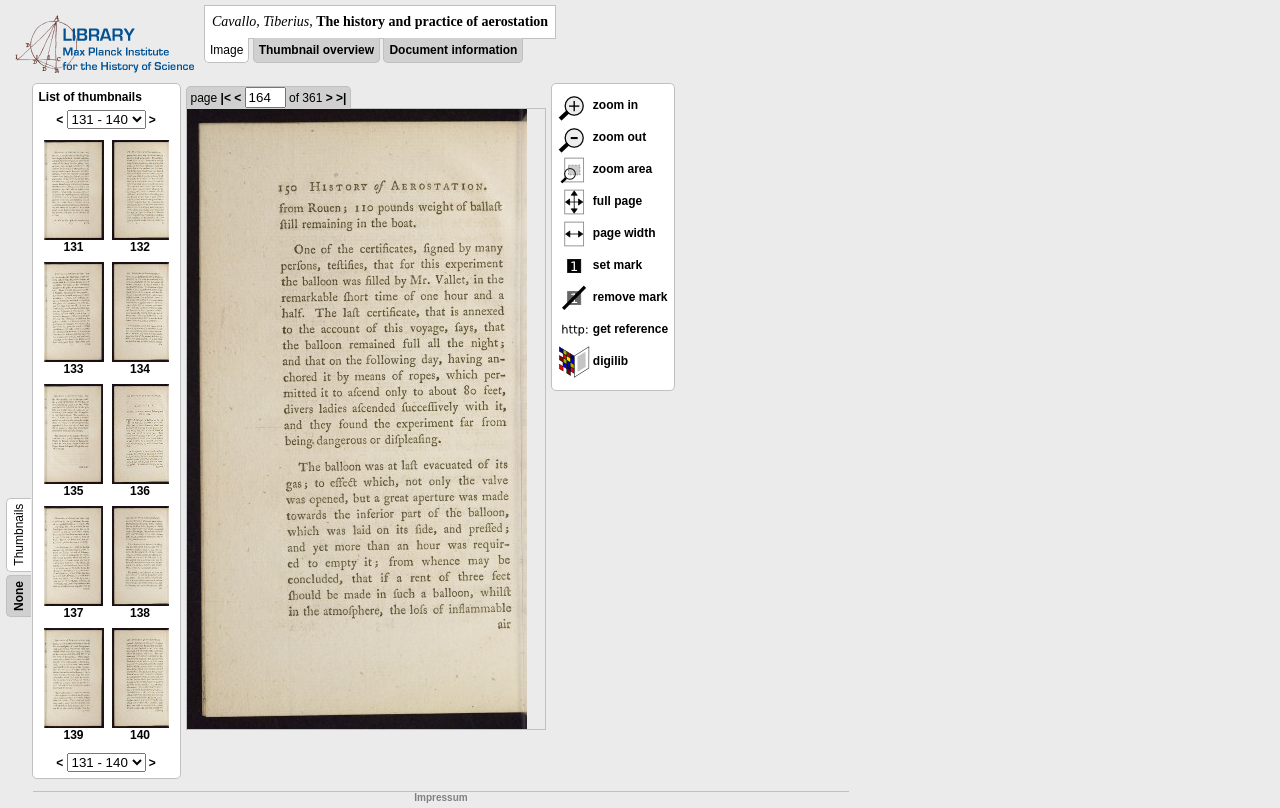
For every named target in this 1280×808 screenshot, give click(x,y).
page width (607, 233)
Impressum (440, 797)
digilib (593, 361)
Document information (453, 50)
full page (600, 201)
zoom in (598, 105)
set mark (600, 265)
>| (341, 98)
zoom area (605, 169)
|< (226, 98)
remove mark (613, 297)
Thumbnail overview (316, 50)
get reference (613, 329)
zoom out (602, 137)
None (19, 596)
